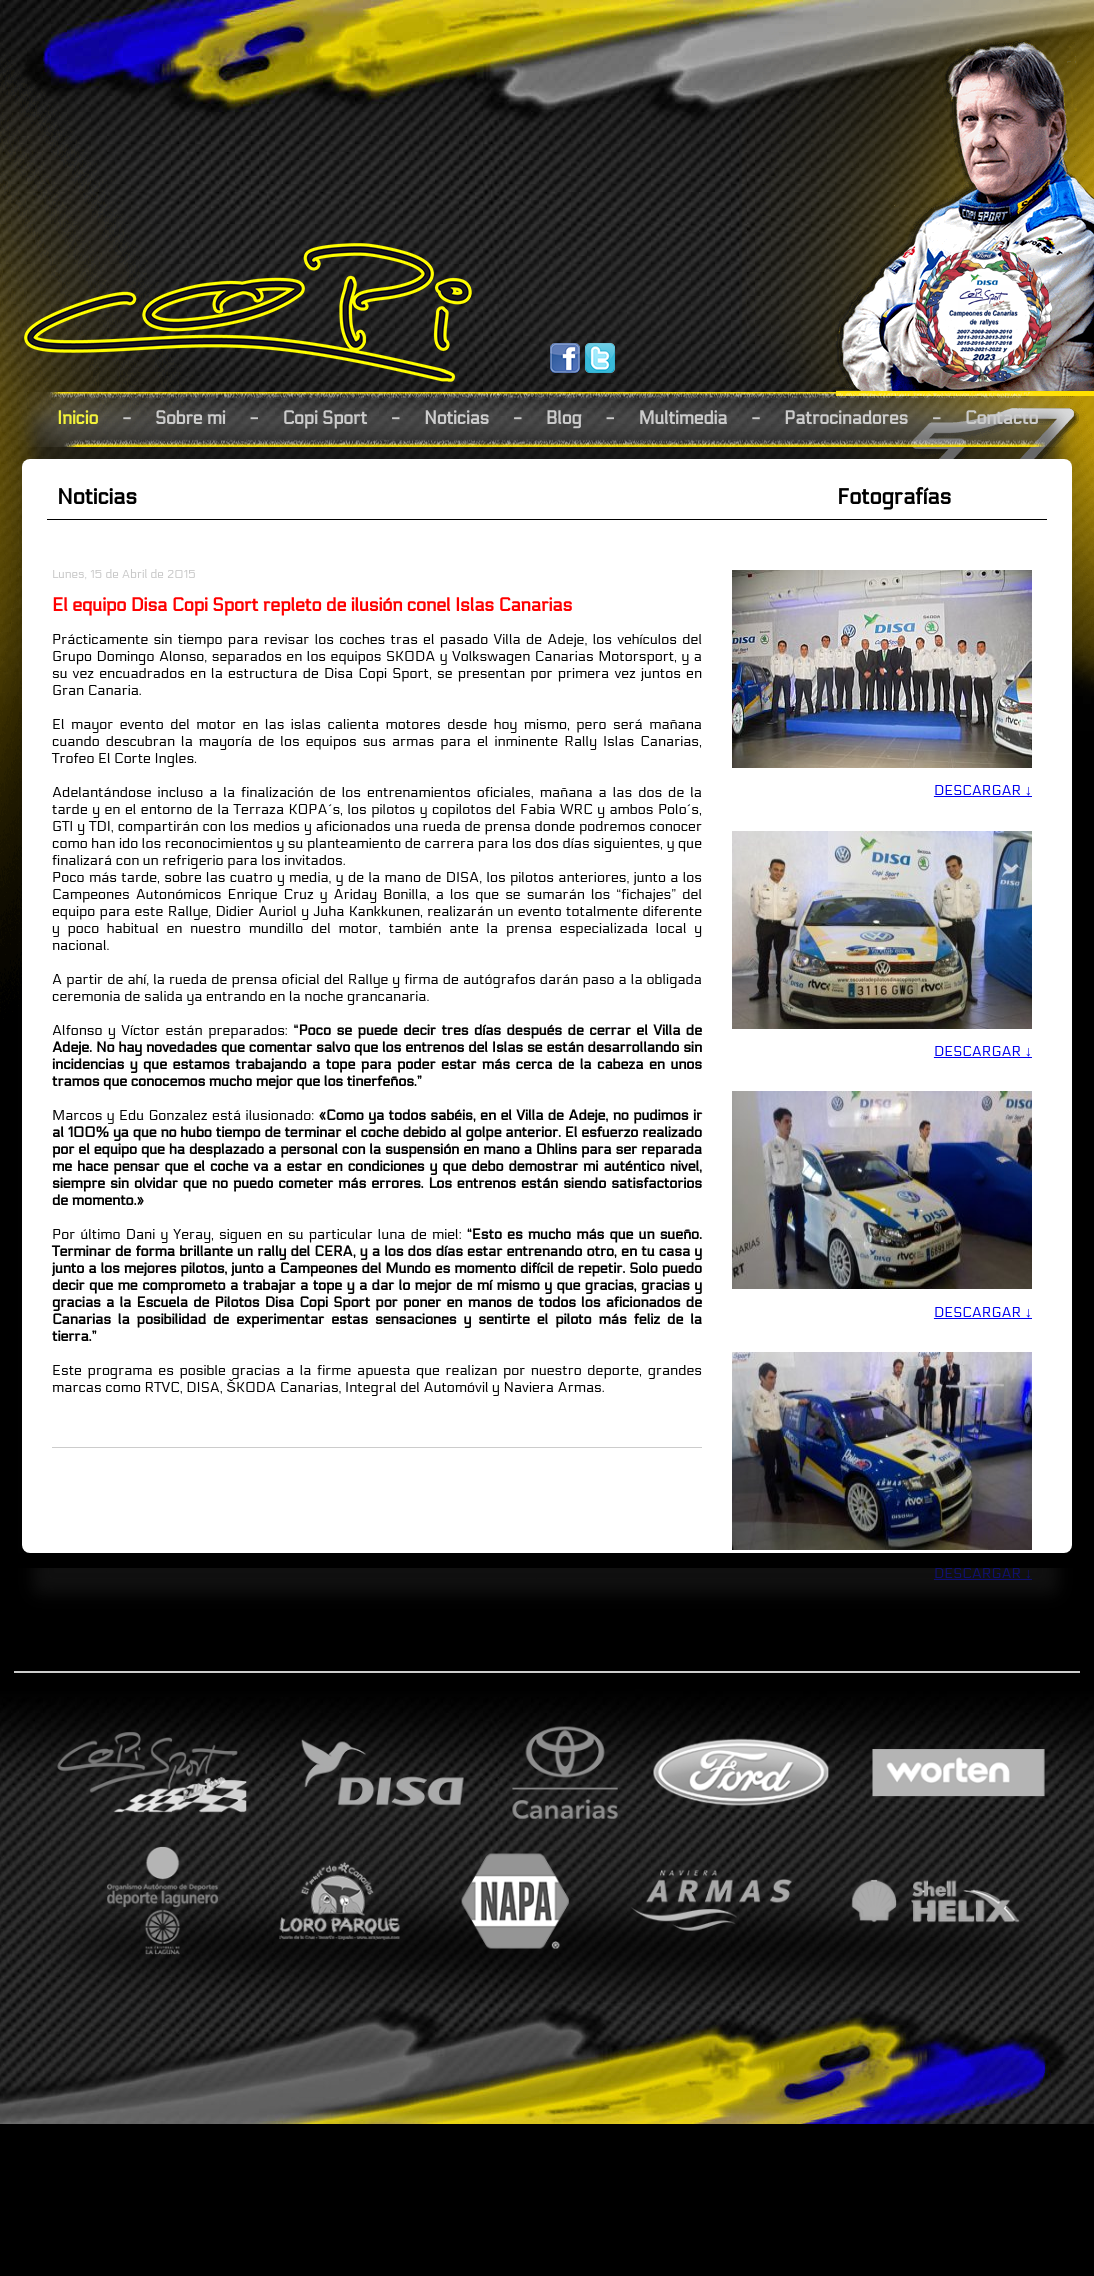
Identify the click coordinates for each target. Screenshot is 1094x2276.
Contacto (1001, 418)
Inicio (77, 418)
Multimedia (682, 418)
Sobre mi (190, 418)
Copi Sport (324, 418)
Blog (564, 418)
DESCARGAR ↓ (983, 790)
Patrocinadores (846, 418)
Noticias (456, 418)
